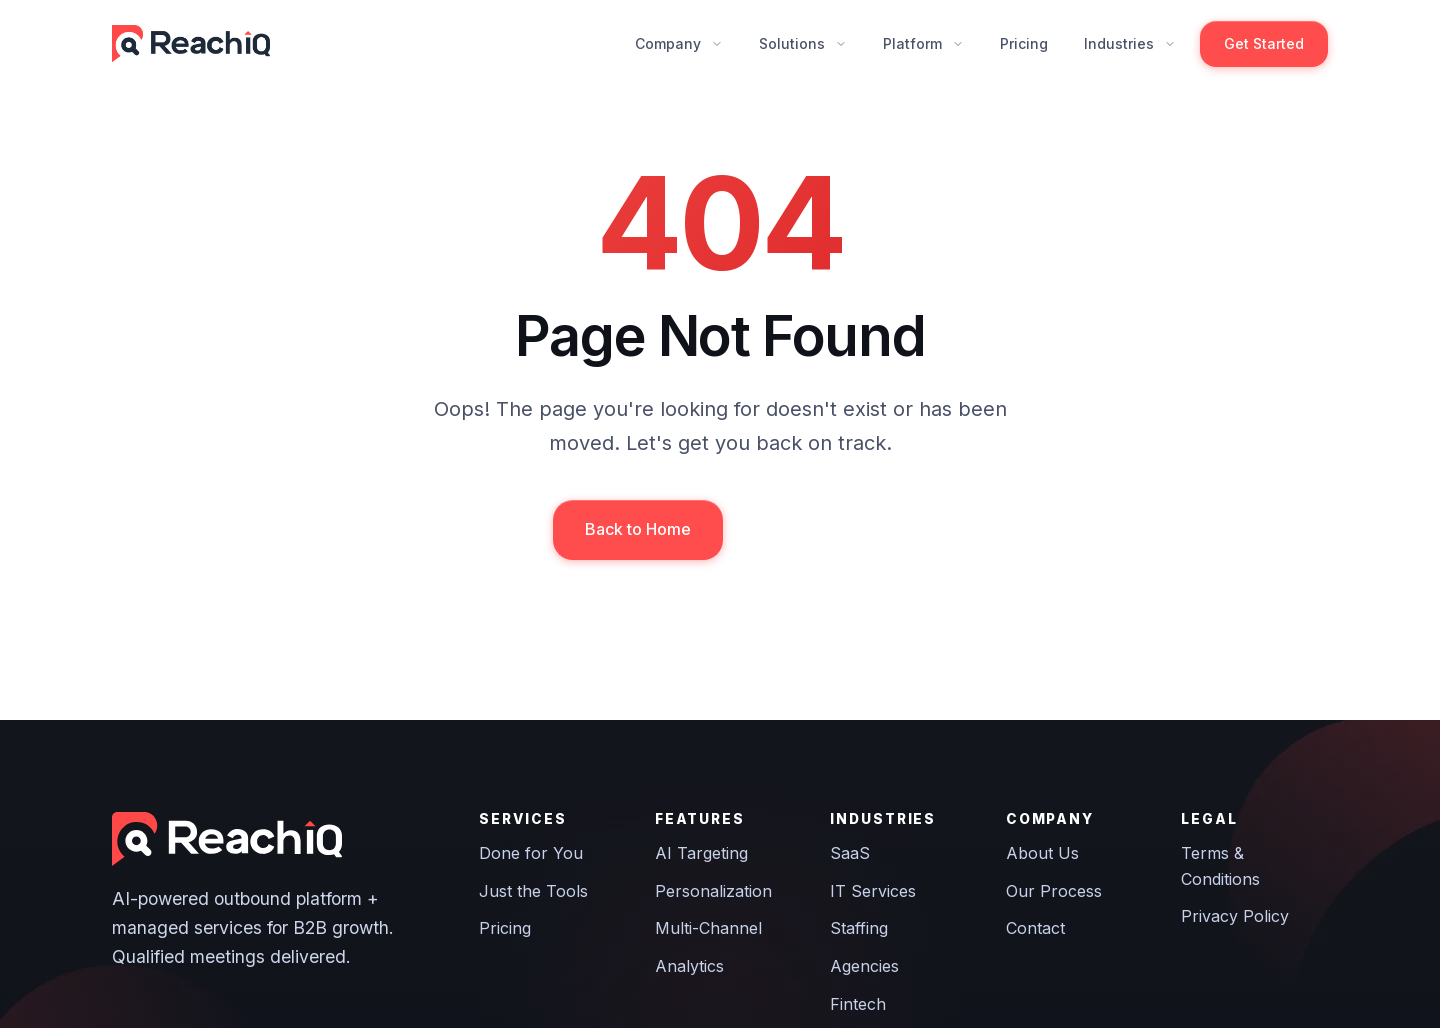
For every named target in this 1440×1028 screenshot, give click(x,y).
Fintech (858, 1004)
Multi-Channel (708, 928)
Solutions (792, 43)
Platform (912, 43)
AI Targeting (701, 853)
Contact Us (813, 529)
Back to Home (638, 529)
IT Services (873, 891)
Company (668, 43)
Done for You (531, 853)
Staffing (859, 928)
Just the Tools (533, 891)
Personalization (713, 891)
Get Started (1264, 43)
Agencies (864, 966)
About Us (1042, 853)
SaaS (850, 853)
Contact (1035, 928)
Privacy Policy (1235, 916)
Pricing (1024, 43)
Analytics (689, 966)
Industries (1119, 43)
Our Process (1054, 891)
